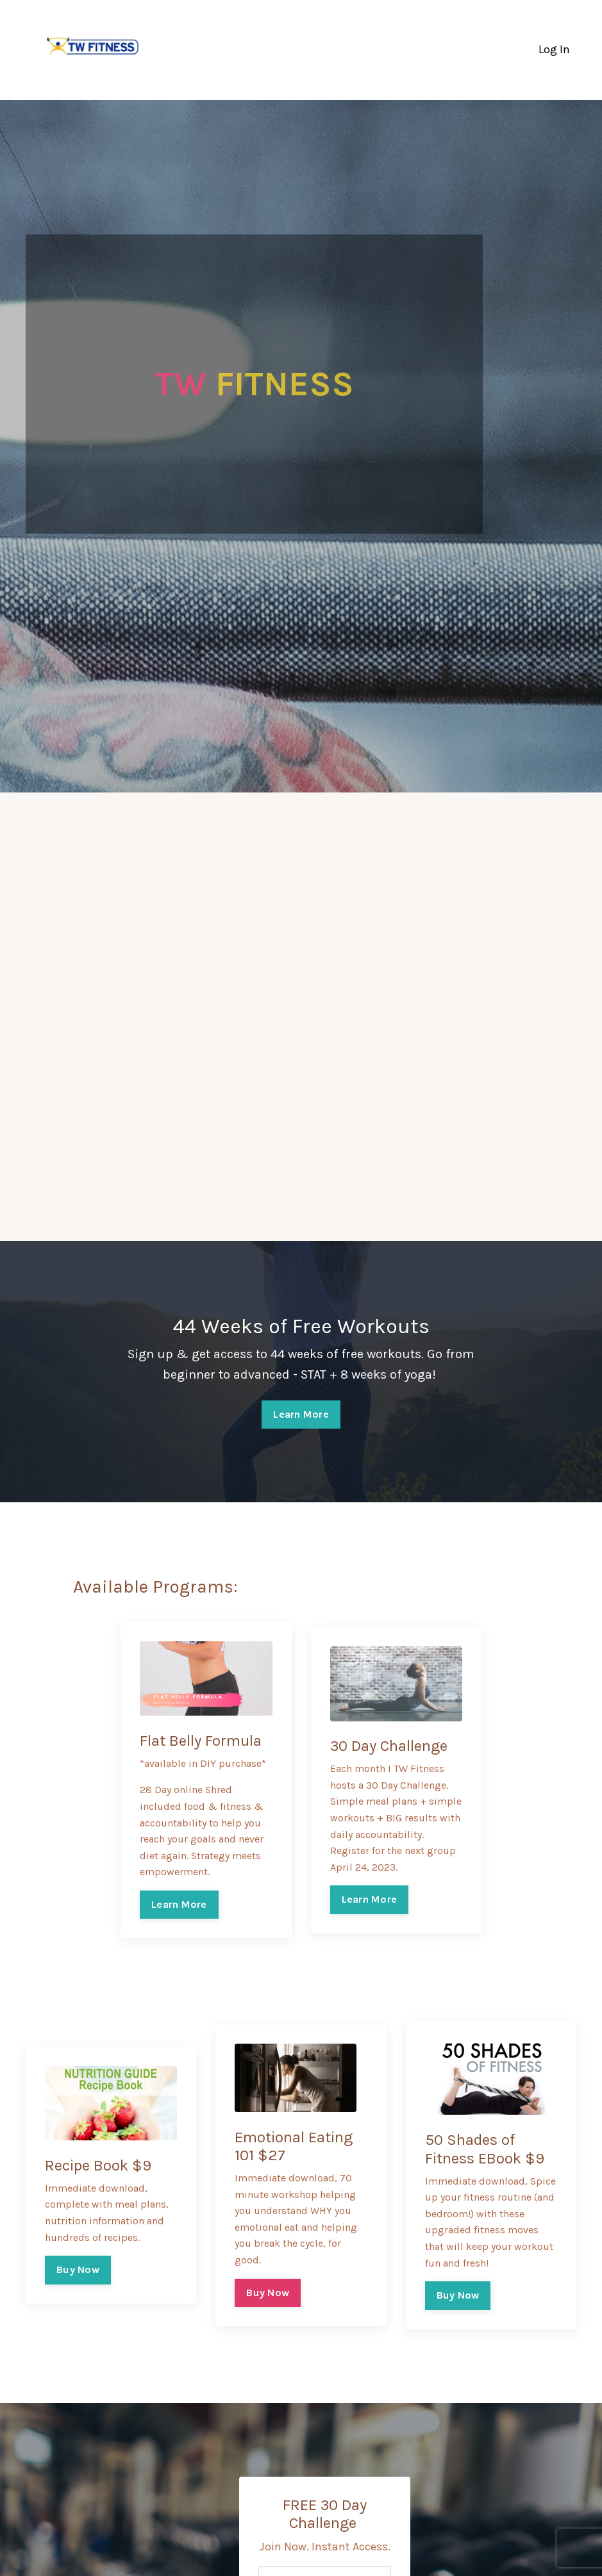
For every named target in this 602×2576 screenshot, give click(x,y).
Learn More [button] (301, 1414)
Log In (554, 49)
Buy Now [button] (77, 2269)
